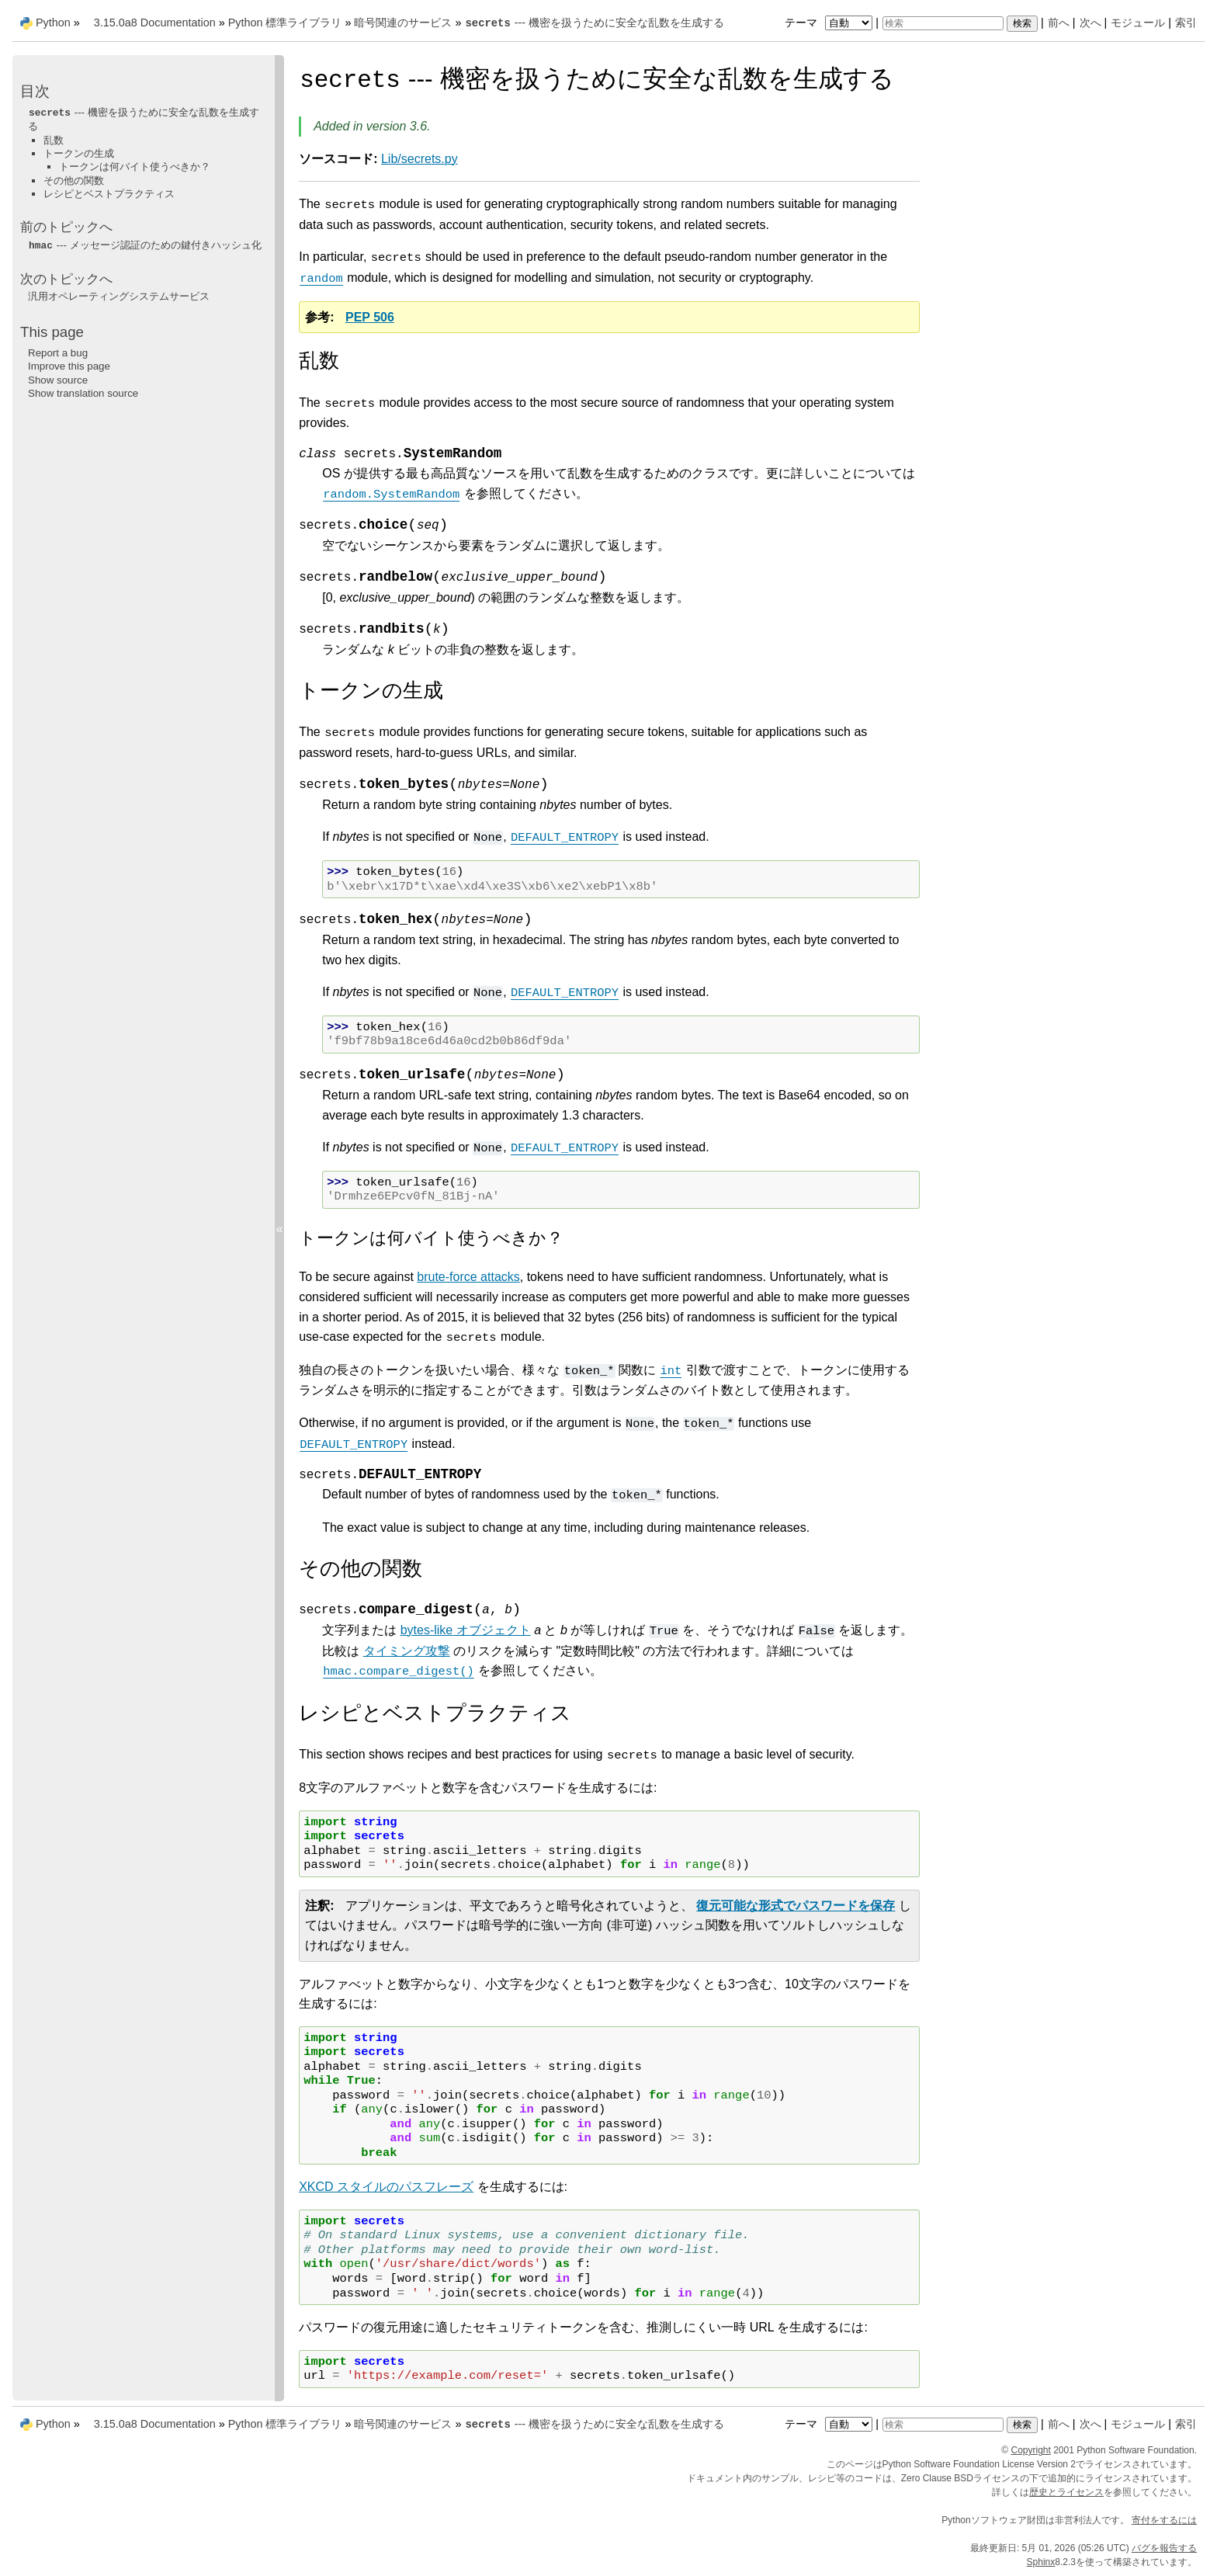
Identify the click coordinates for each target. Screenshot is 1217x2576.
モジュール (1138, 22)
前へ (1059, 22)
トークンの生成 (78, 153)
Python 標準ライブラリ (285, 22)
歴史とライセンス (1066, 2492)
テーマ (830, 22)
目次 (35, 91)
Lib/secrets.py (419, 158)
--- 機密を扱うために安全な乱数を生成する (594, 22)
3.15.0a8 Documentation (155, 22)
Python (53, 22)
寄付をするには (1164, 2520)
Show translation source (83, 393)
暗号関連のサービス (403, 22)
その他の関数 (73, 180)
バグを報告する (1164, 2548)
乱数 (53, 140)
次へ (1090, 22)
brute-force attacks (468, 1276)
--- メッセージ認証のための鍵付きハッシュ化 (145, 245)
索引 (1186, 22)
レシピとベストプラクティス (109, 194)
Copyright (1031, 2450)
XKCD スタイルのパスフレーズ (386, 2186)
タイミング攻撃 (406, 1651)
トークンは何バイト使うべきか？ (134, 166)
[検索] (943, 23)
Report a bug (58, 353)
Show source (58, 380)
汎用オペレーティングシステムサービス (119, 296)
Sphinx (1041, 2562)
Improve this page (69, 366)
